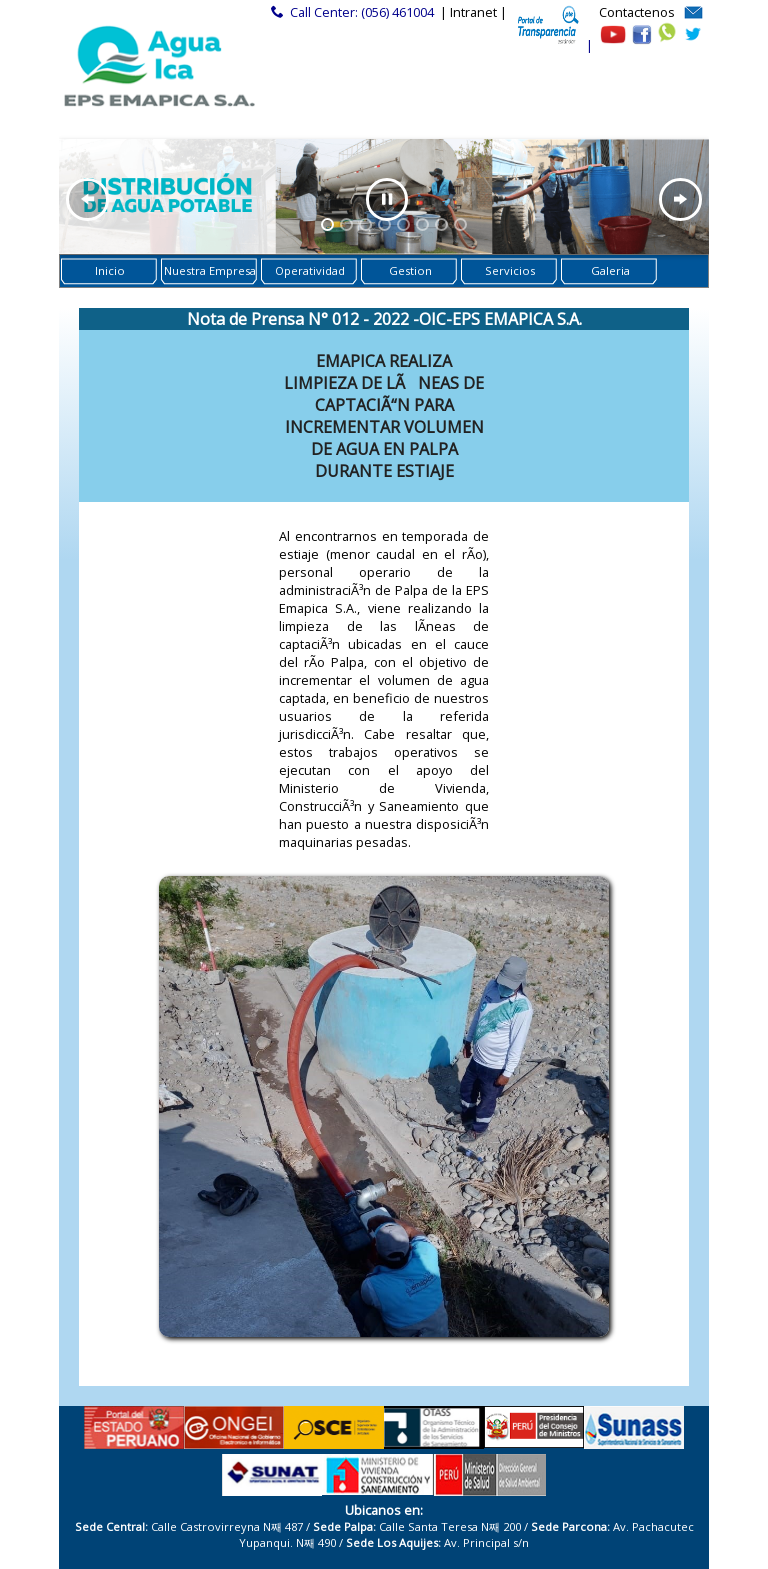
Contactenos (637, 12)
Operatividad (310, 270)
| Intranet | (473, 12)
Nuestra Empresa (210, 270)
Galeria (610, 270)
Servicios (510, 270)
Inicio (110, 270)
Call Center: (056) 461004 (362, 12)
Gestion (410, 270)
